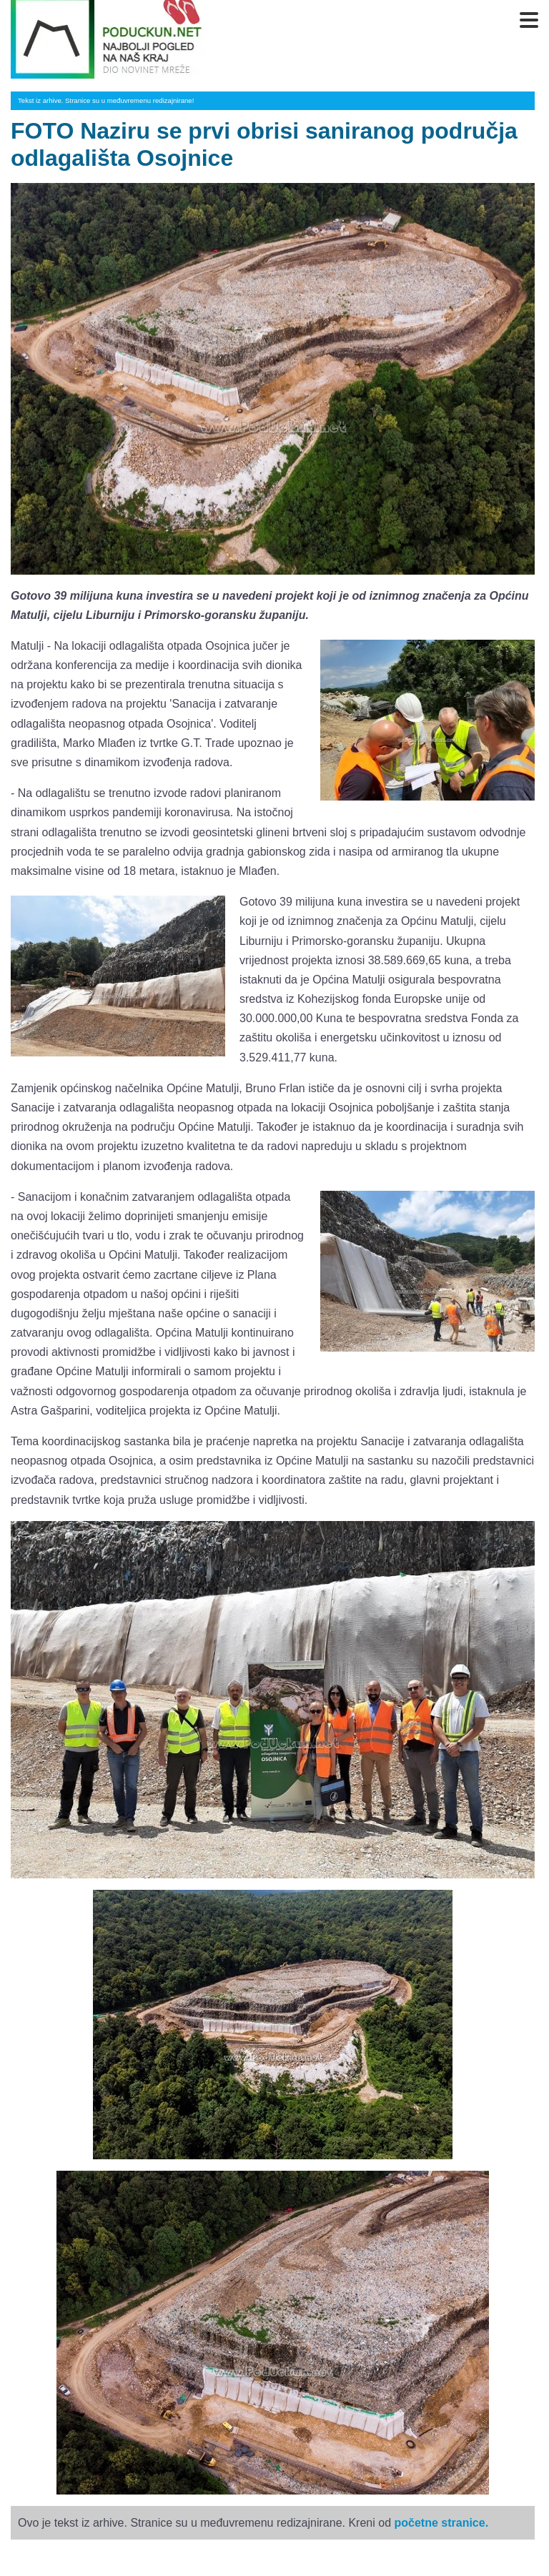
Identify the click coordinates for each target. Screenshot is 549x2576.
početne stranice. (441, 2523)
